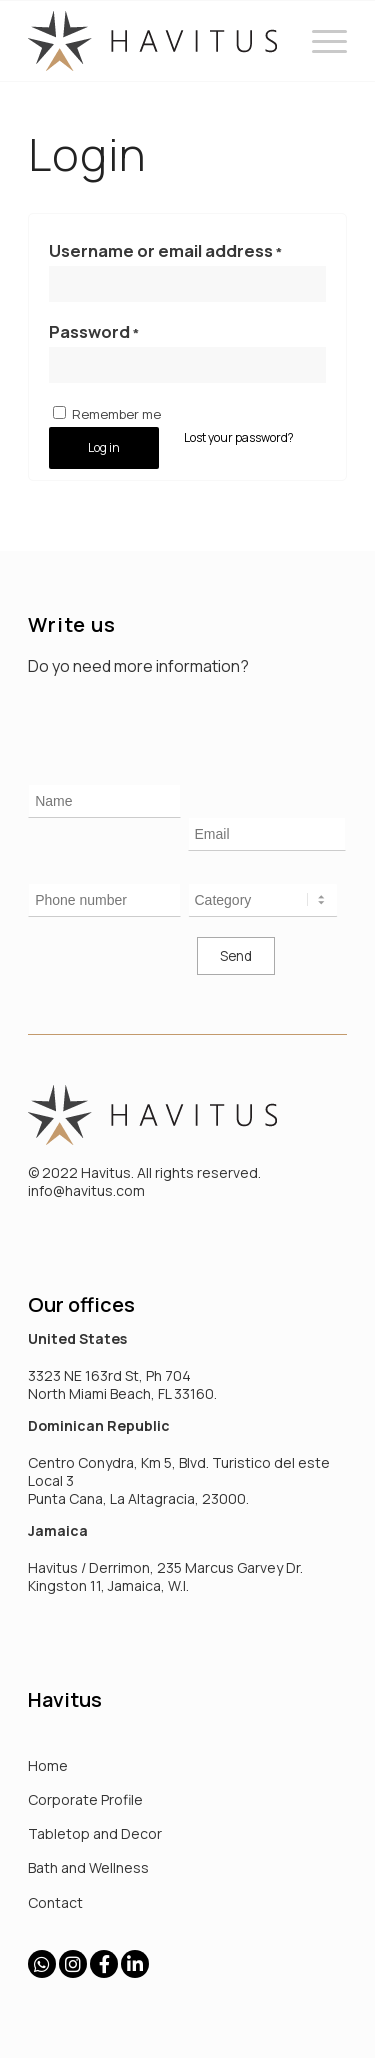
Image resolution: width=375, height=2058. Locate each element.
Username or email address (165, 250)
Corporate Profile (85, 1799)
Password (94, 331)
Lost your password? (239, 437)
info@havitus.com (86, 1190)
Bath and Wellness (88, 1867)
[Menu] (319, 41)
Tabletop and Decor (95, 1833)
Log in (104, 447)
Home (48, 1765)
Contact (55, 1902)
